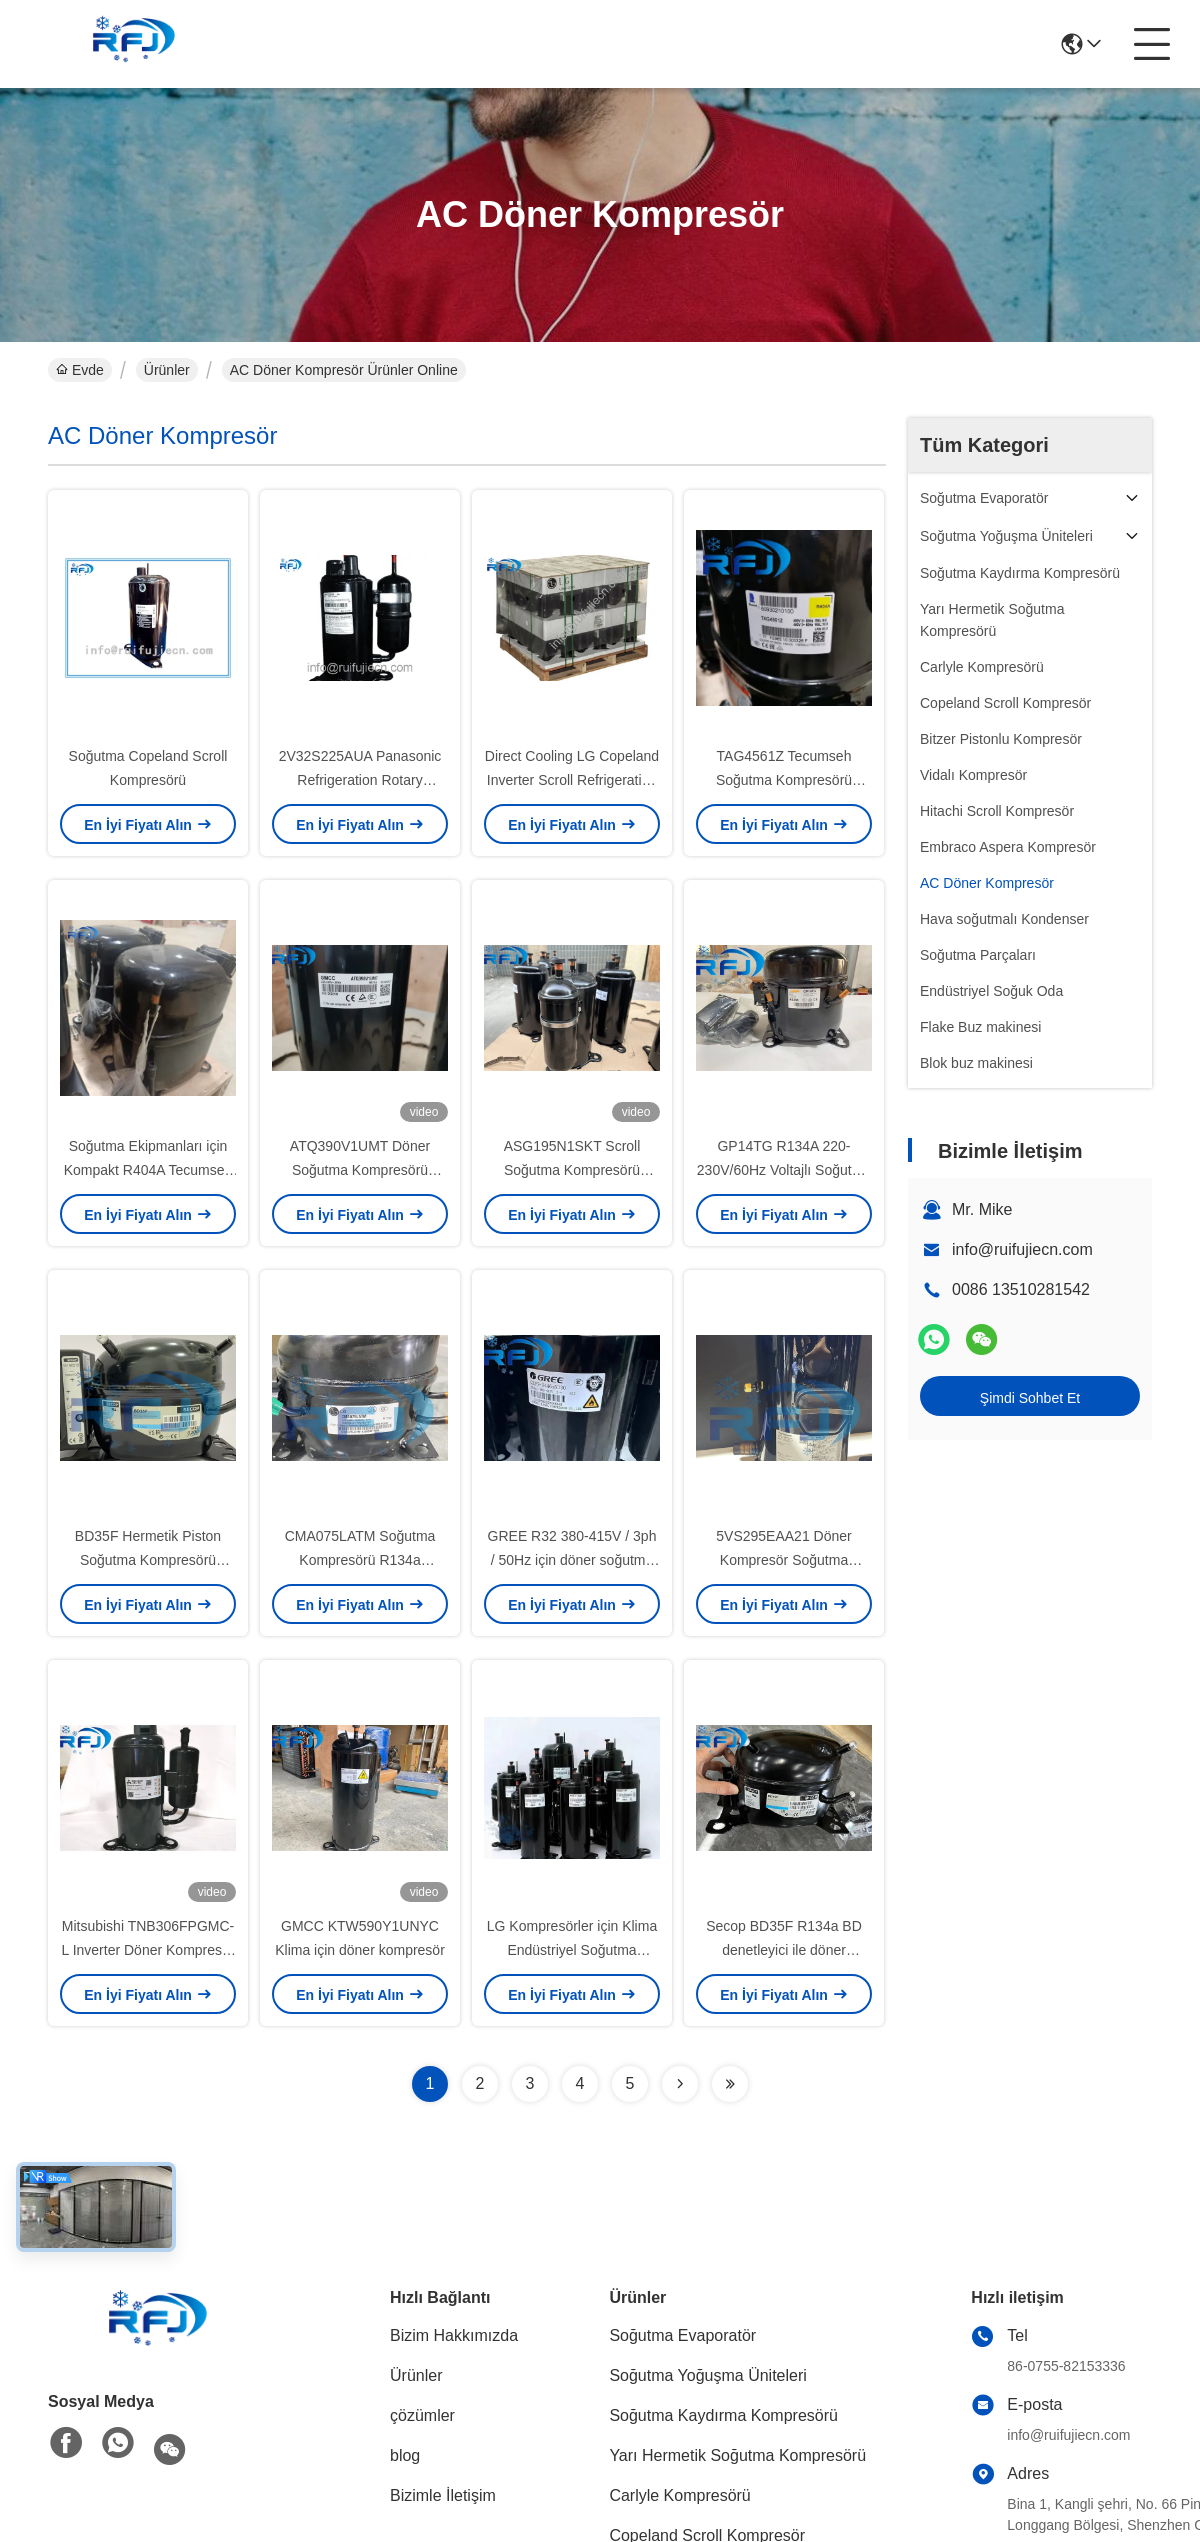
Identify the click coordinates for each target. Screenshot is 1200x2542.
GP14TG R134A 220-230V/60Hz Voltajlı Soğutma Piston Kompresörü (784, 1170)
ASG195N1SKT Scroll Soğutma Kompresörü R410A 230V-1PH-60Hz (571, 1170)
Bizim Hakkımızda (454, 2335)
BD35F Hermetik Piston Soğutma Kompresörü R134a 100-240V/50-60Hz (148, 1560)
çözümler (422, 2415)
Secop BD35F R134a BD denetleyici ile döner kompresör (784, 1950)
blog (405, 2455)
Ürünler (167, 370)
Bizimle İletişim (443, 2495)
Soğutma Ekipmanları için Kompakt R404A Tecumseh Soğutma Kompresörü (148, 1170)
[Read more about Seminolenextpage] (680, 2084)
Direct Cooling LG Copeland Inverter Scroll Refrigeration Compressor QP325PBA (572, 780)
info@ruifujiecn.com (1022, 1249)
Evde (80, 370)
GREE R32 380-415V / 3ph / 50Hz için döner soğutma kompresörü (572, 1560)
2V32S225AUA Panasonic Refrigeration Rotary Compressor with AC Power (359, 780)
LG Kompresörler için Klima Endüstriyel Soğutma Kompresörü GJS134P (572, 1950)
